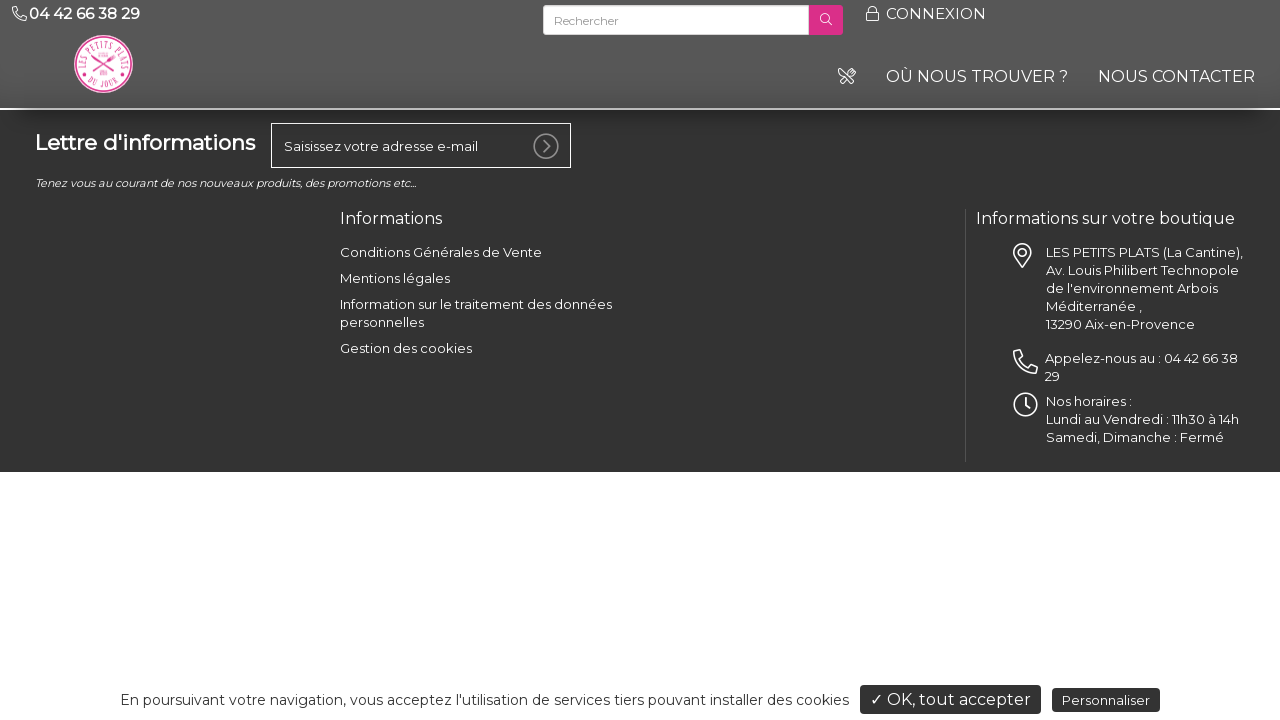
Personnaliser (1106, 700)
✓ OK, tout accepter (950, 699)
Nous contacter (1176, 77)
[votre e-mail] (421, 145)
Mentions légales (395, 278)
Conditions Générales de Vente (441, 252)
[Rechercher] (676, 20)
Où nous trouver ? (977, 77)
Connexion (924, 13)
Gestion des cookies (406, 348)
